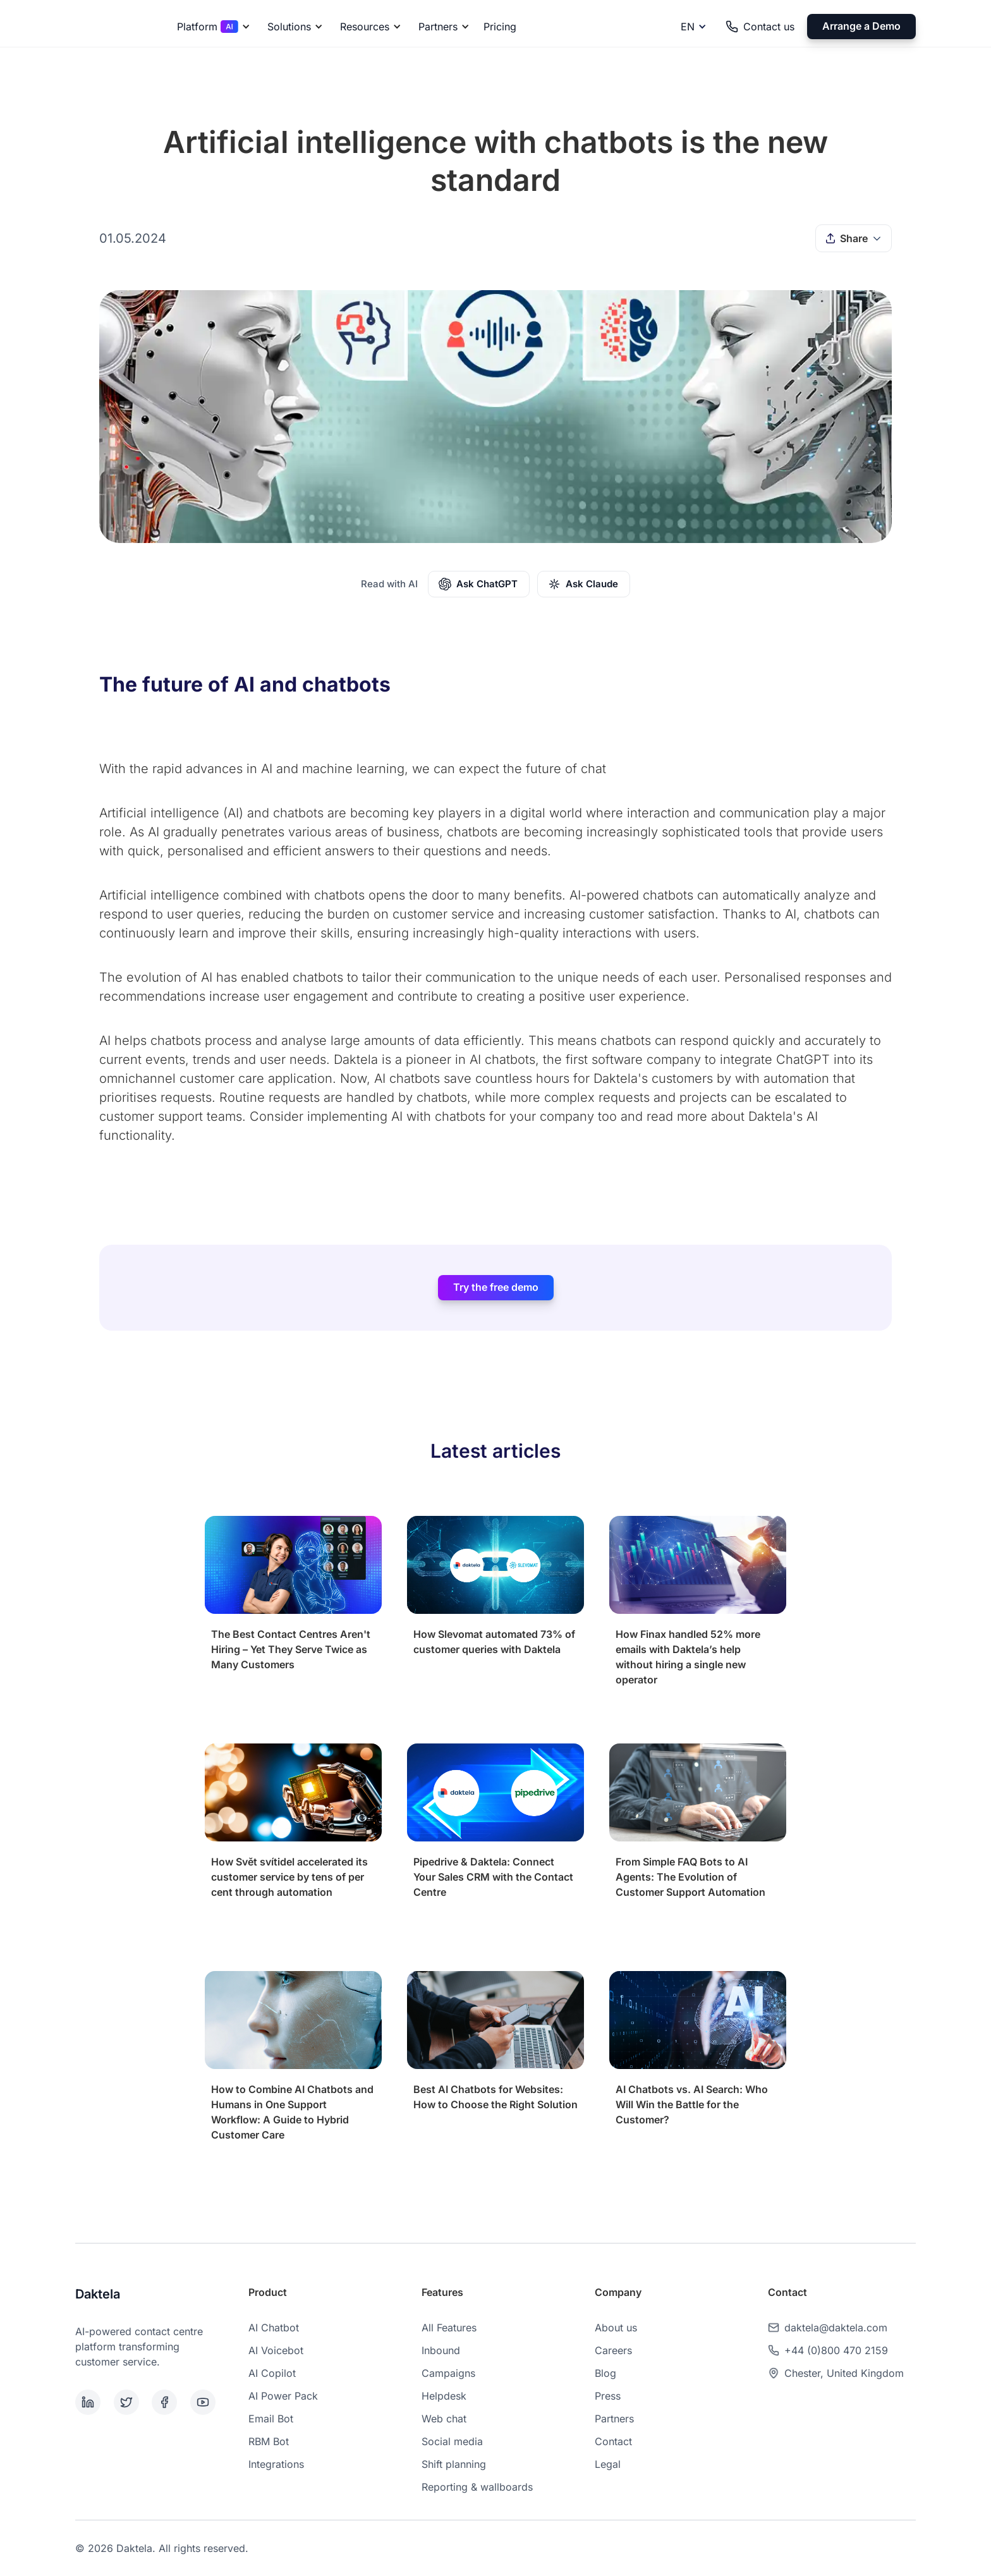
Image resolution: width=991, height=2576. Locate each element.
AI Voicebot (275, 2350)
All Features (449, 2327)
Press (608, 2396)
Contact (613, 2441)
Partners (614, 2418)
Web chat (444, 2418)
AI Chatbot (273, 2327)
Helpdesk (444, 2396)
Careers (613, 2350)
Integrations (276, 2464)
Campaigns (448, 2373)
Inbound (441, 2350)
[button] (211, 26)
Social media (452, 2441)
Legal (608, 2464)
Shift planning (454, 2464)
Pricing (499, 26)
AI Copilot (272, 2373)
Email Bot (270, 2418)
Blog (605, 2373)
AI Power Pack (283, 2396)
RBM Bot (268, 2441)
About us (616, 2327)
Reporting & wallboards (477, 2487)
